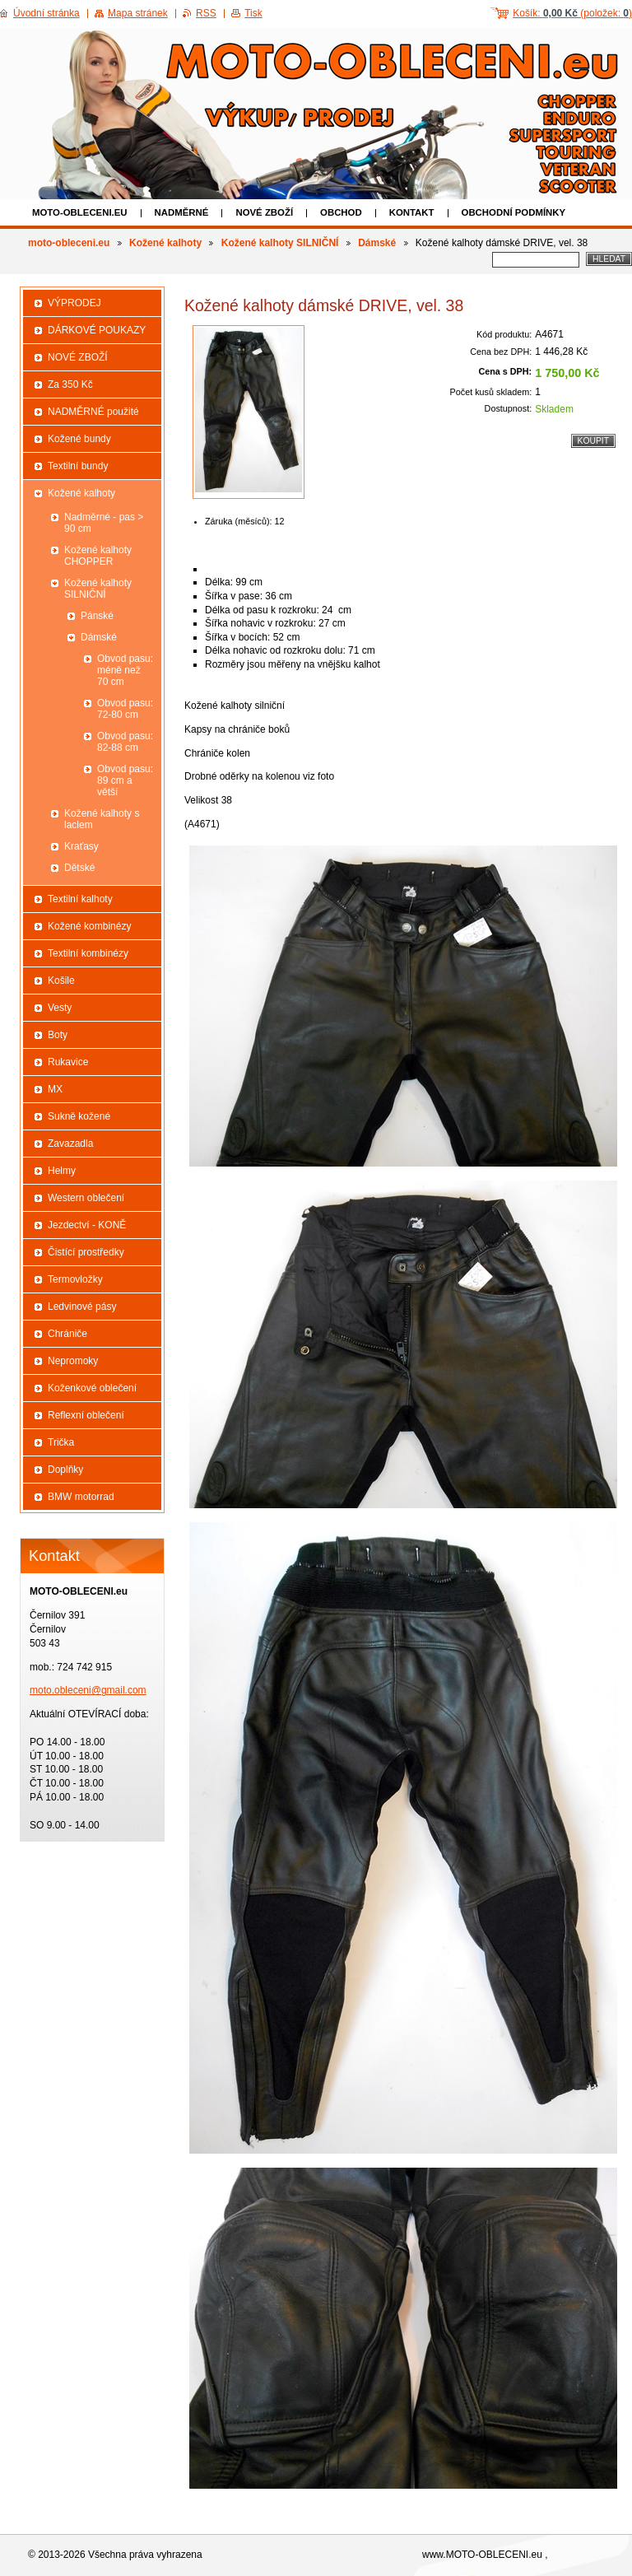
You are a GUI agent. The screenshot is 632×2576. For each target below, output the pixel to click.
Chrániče (67, 1333)
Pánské (97, 616)
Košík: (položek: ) (572, 13)
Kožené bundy (79, 439)
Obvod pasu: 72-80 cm (125, 708)
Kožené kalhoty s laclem (101, 819)
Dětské (79, 867)
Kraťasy (81, 846)
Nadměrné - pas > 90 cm (103, 522)
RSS (206, 13)
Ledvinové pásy (82, 1306)
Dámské (377, 243)
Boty (57, 1035)
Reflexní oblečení (86, 1415)
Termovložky (75, 1279)
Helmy (62, 1170)
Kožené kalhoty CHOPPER (98, 555)
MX (55, 1089)
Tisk (253, 13)
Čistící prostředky (86, 1252)
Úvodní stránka (46, 13)
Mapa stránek (138, 13)
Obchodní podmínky (514, 212)
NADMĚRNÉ (182, 212)
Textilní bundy (78, 466)
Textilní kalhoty (80, 899)
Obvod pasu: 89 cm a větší (125, 780)
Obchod (341, 212)
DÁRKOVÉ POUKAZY (97, 330)
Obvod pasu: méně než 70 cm (125, 670)
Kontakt (411, 212)
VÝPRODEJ (74, 303)
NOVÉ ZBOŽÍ (264, 212)
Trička (61, 1442)
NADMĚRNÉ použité (93, 411)
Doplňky (65, 1469)
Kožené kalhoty (165, 243)
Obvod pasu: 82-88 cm (125, 741)
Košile (61, 980)
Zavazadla (70, 1143)
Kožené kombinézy (89, 926)
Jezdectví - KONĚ (87, 1225)
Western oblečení (86, 1198)
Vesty (60, 1007)
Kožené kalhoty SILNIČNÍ (280, 243)
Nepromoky (73, 1361)
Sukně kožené (79, 1116)
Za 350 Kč (70, 384)
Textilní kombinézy (88, 953)
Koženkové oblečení (92, 1388)
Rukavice (68, 1062)
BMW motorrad (81, 1496)
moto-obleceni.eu (80, 212)
